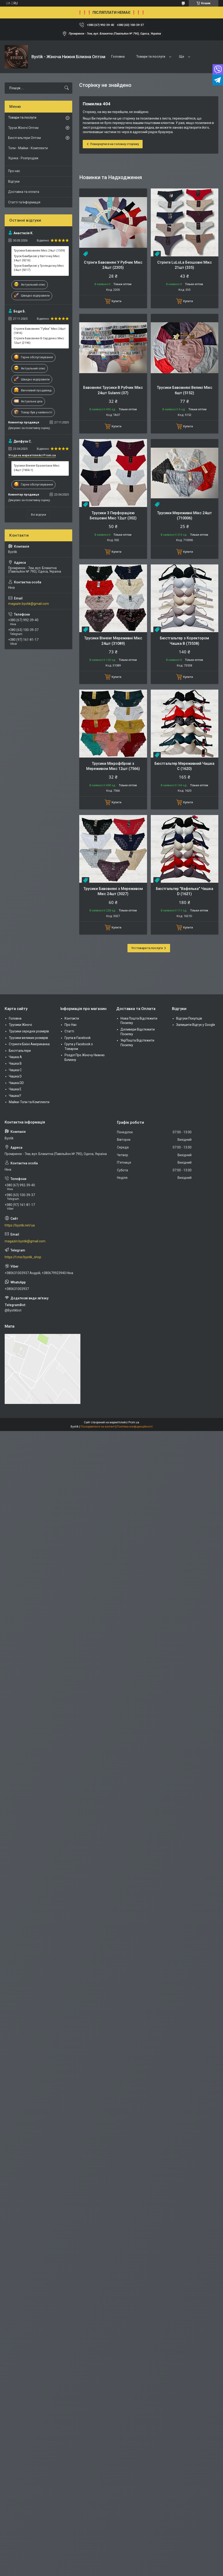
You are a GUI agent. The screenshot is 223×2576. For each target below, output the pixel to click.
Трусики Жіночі (20, 1025)
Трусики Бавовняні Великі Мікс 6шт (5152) (184, 390)
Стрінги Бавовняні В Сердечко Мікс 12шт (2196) (39, 340)
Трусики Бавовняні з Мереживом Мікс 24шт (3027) (113, 891)
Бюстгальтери (20, 1050)
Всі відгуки (38, 514)
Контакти (72, 1018)
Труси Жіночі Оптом (23, 128)
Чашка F (15, 1096)
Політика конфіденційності (135, 1426)
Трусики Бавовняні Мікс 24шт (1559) (39, 250)
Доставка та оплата (23, 192)
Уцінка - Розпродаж (23, 158)
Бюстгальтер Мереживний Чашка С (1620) (184, 766)
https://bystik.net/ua (20, 1225)
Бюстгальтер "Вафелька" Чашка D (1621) (184, 891)
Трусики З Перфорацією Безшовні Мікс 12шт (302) (113, 515)
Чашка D (15, 1076)
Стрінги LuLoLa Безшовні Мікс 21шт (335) (184, 265)
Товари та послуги (150, 56)
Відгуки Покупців (189, 1018)
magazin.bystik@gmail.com (28, 604)
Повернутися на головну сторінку (114, 144)
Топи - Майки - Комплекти (28, 148)
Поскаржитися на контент (98, 1426)
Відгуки (14, 181)
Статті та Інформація (24, 202)
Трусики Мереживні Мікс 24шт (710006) (184, 515)
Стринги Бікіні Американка (29, 1044)
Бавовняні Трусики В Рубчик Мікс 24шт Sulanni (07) (113, 390)
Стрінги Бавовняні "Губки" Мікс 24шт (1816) (40, 331)
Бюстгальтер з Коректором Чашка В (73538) (184, 640)
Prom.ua (133, 1422)
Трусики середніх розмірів (29, 1031)
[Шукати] (66, 88)
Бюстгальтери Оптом (24, 138)
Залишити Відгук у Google (195, 1025)
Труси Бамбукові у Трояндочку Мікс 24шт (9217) (39, 268)
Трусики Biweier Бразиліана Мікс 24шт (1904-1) (36, 467)
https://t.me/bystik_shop (23, 1257)
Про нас (14, 171)
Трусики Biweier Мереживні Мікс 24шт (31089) (113, 640)
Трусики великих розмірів (28, 1038)
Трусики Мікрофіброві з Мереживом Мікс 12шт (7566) (113, 766)
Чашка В (15, 1063)
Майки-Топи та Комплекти (29, 1102)
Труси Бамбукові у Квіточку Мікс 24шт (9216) (37, 258)
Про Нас (71, 1025)
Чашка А (15, 1057)
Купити (116, 301)
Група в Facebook (78, 1038)
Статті (69, 1031)
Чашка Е (15, 1089)
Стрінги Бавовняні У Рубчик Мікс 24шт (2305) (113, 265)
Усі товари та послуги (147, 948)
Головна (118, 56)
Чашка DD (16, 1083)
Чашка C (15, 1070)
